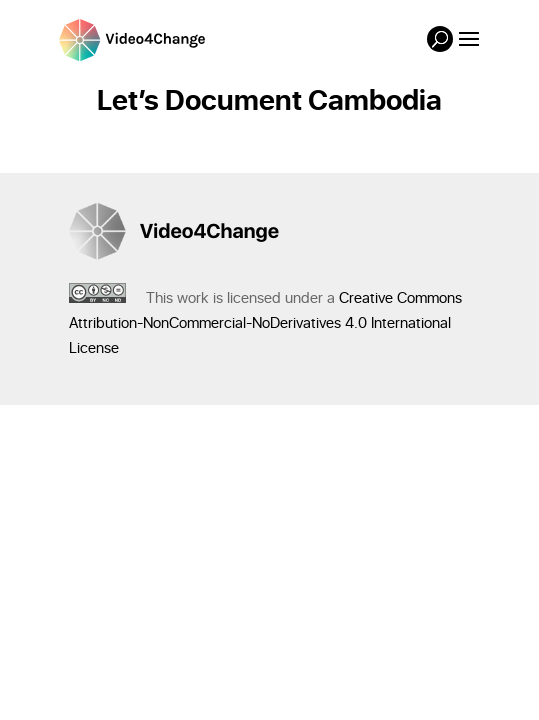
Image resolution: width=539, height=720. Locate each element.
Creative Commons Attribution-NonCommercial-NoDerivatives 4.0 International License (265, 323)
